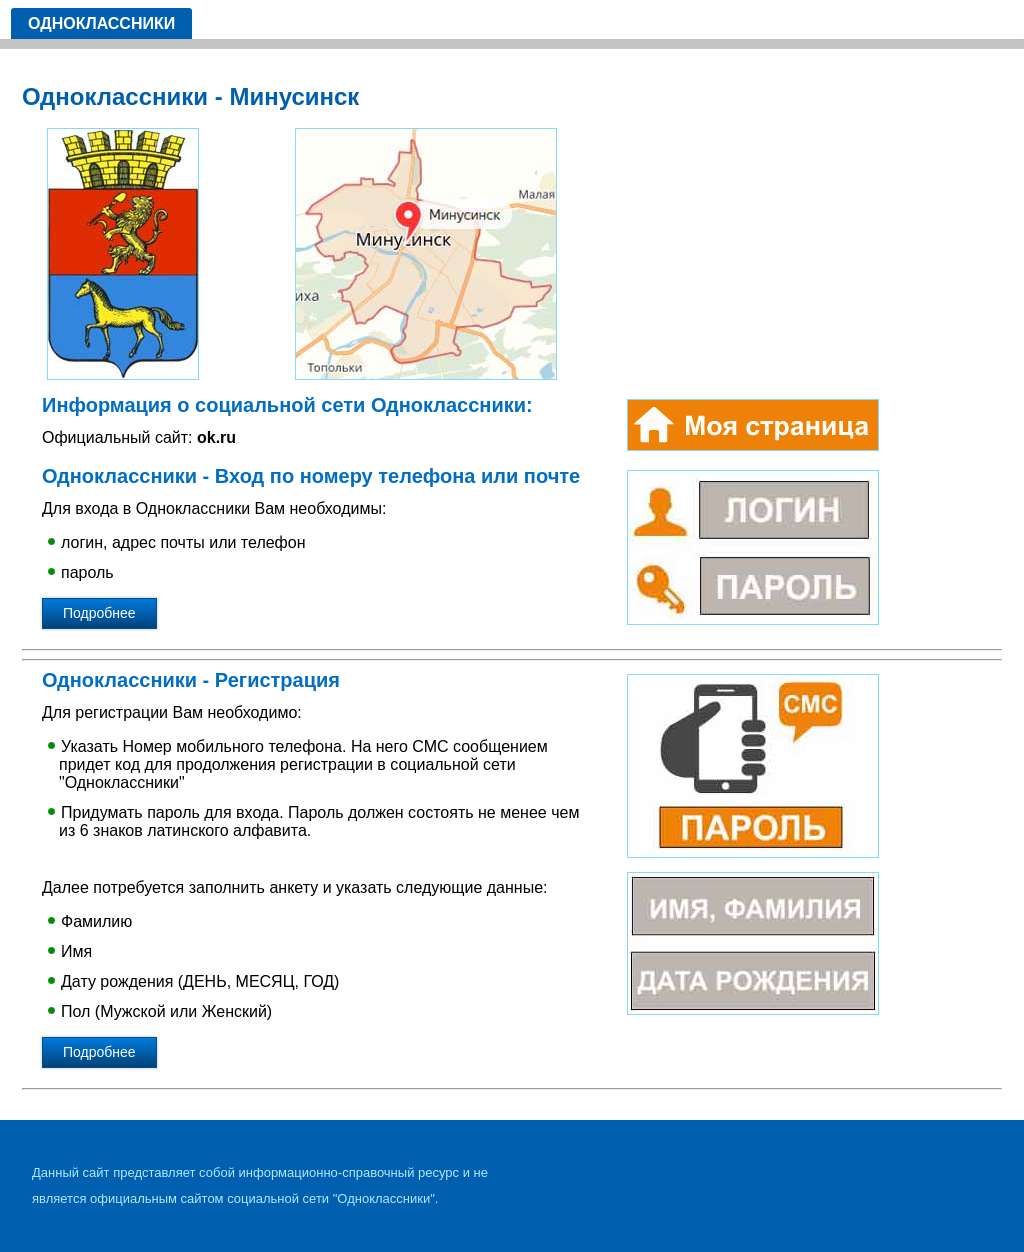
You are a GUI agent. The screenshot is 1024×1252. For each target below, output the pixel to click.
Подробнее (99, 613)
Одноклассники (101, 23)
